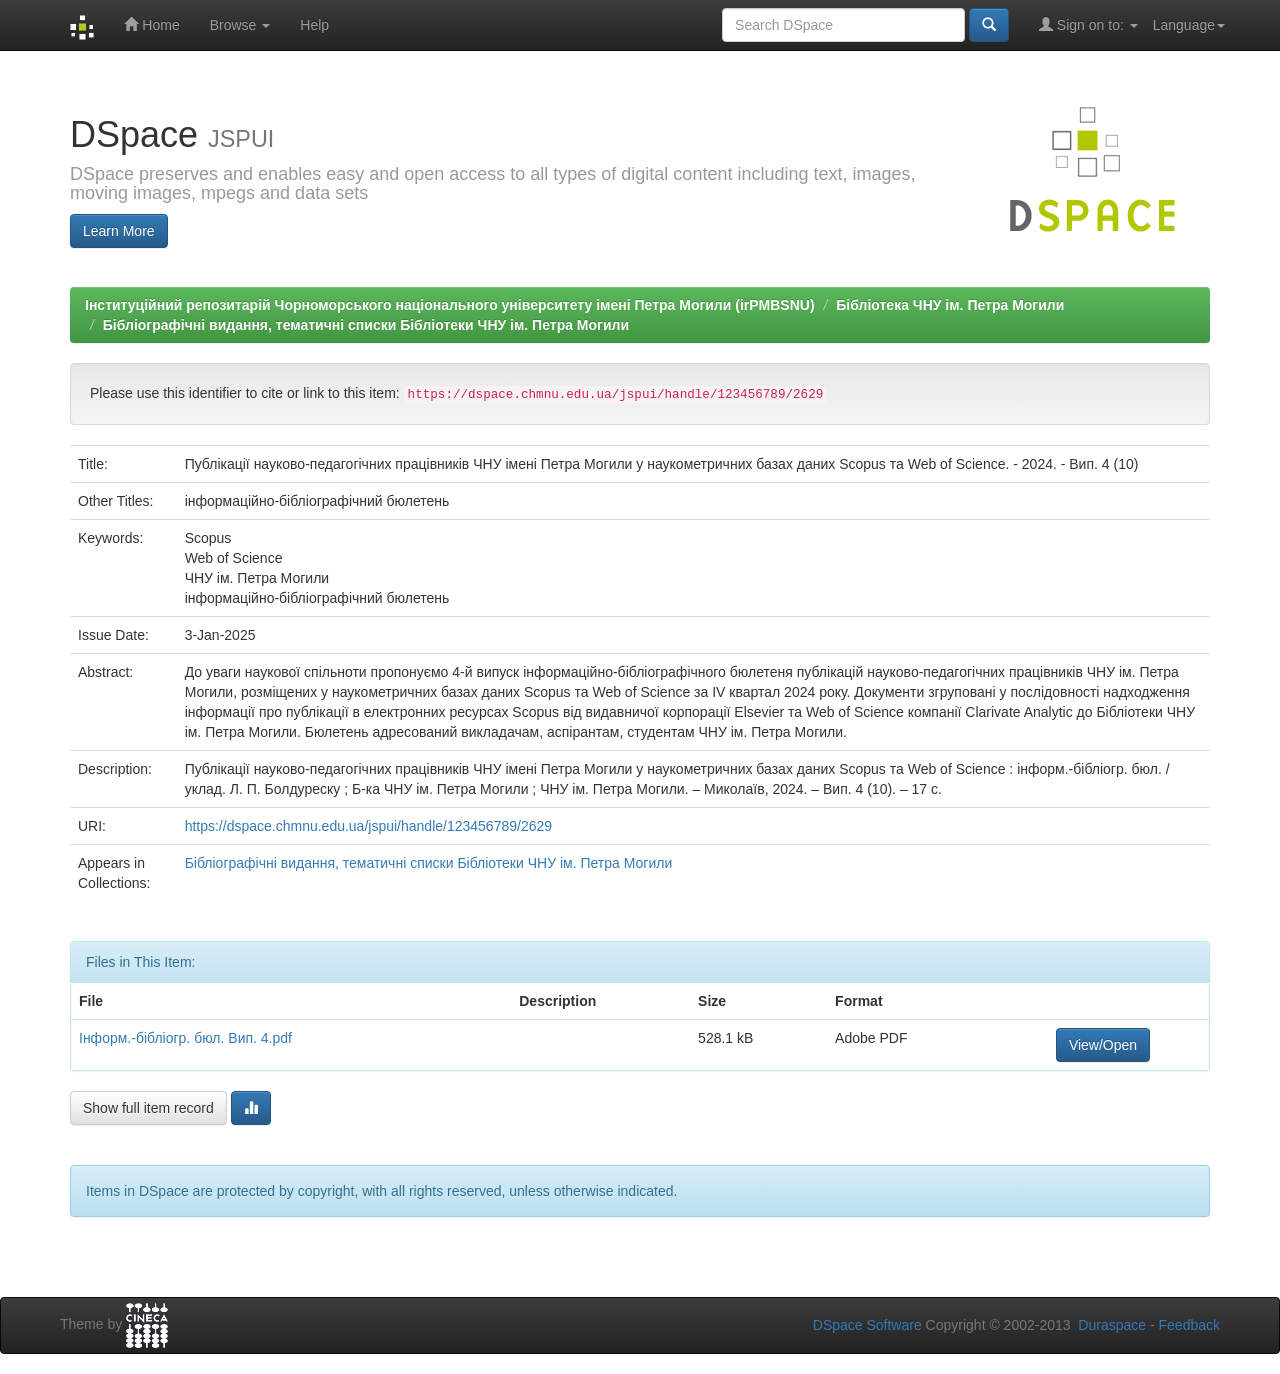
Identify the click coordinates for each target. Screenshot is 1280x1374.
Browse (240, 25)
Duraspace (1112, 1325)
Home (151, 24)
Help (314, 25)
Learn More (119, 231)
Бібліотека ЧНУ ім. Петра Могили (950, 305)
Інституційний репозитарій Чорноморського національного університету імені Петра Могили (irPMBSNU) (450, 305)
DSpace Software (867, 1325)
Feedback (1189, 1325)
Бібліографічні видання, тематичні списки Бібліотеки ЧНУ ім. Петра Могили (366, 325)
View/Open (1103, 1045)
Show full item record (148, 1108)
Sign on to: (1088, 24)
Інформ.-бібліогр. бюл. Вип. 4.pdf (185, 1038)
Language (1189, 25)
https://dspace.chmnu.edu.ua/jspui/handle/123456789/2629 (368, 826)
